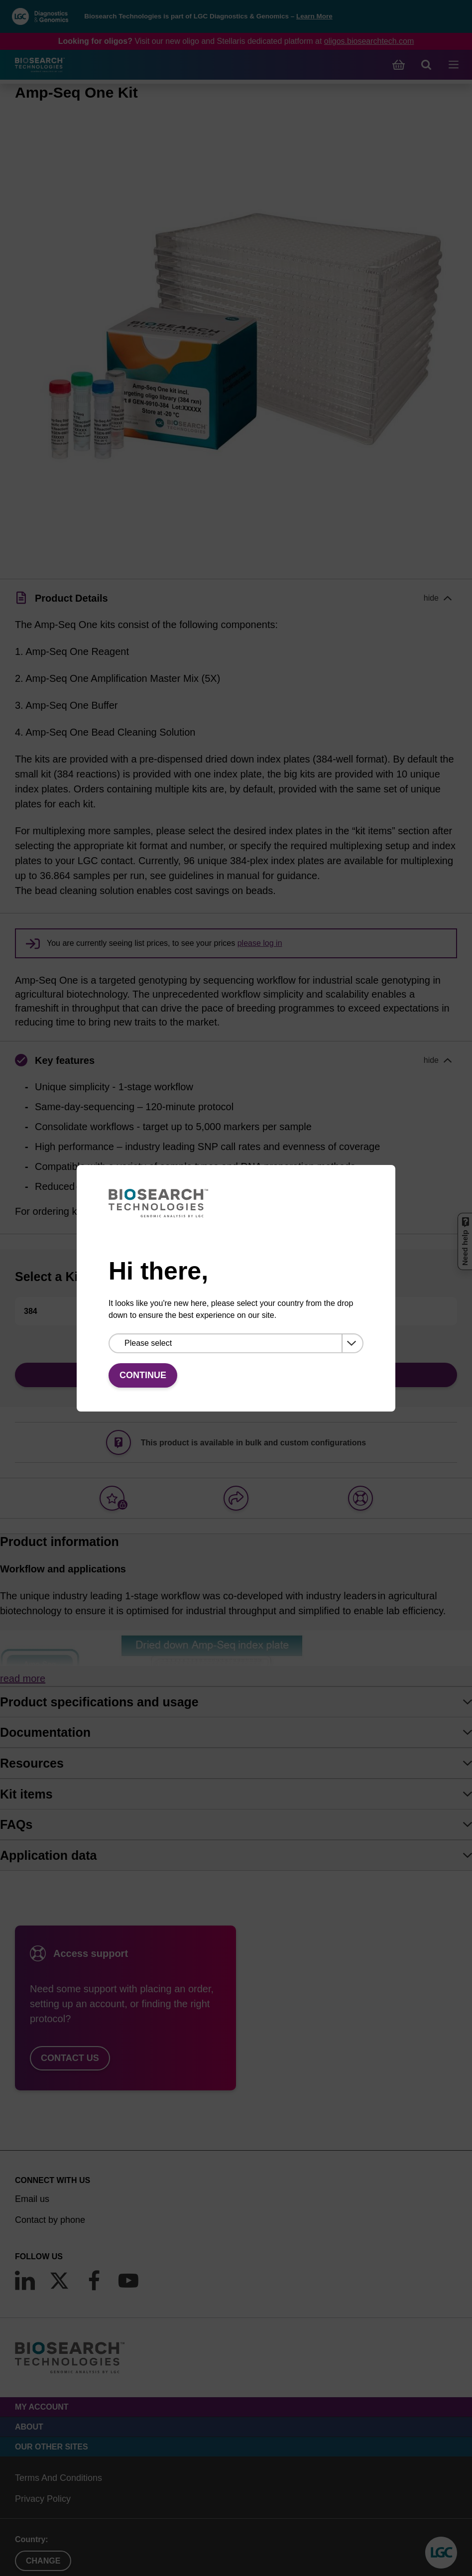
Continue (142, 1375)
